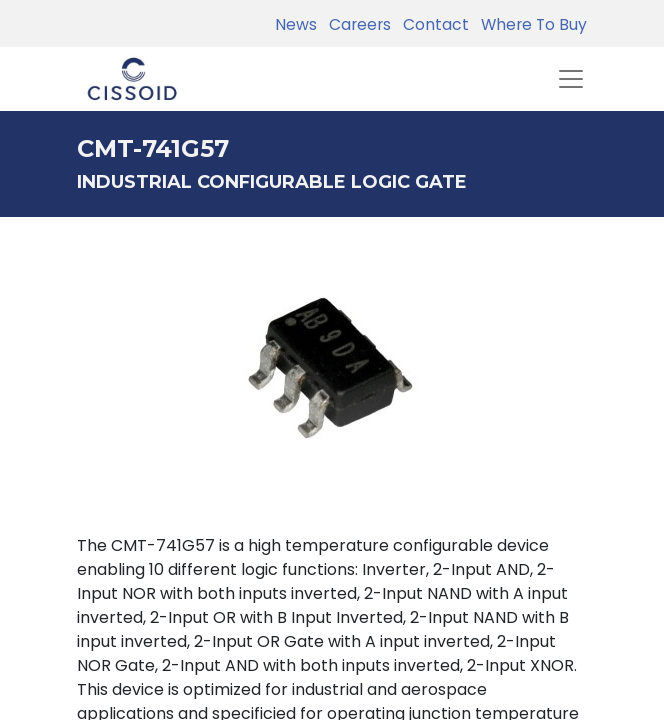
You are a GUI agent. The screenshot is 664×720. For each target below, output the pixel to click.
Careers (356, 24)
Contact (432, 24)
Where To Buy (530, 24)
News (296, 24)
